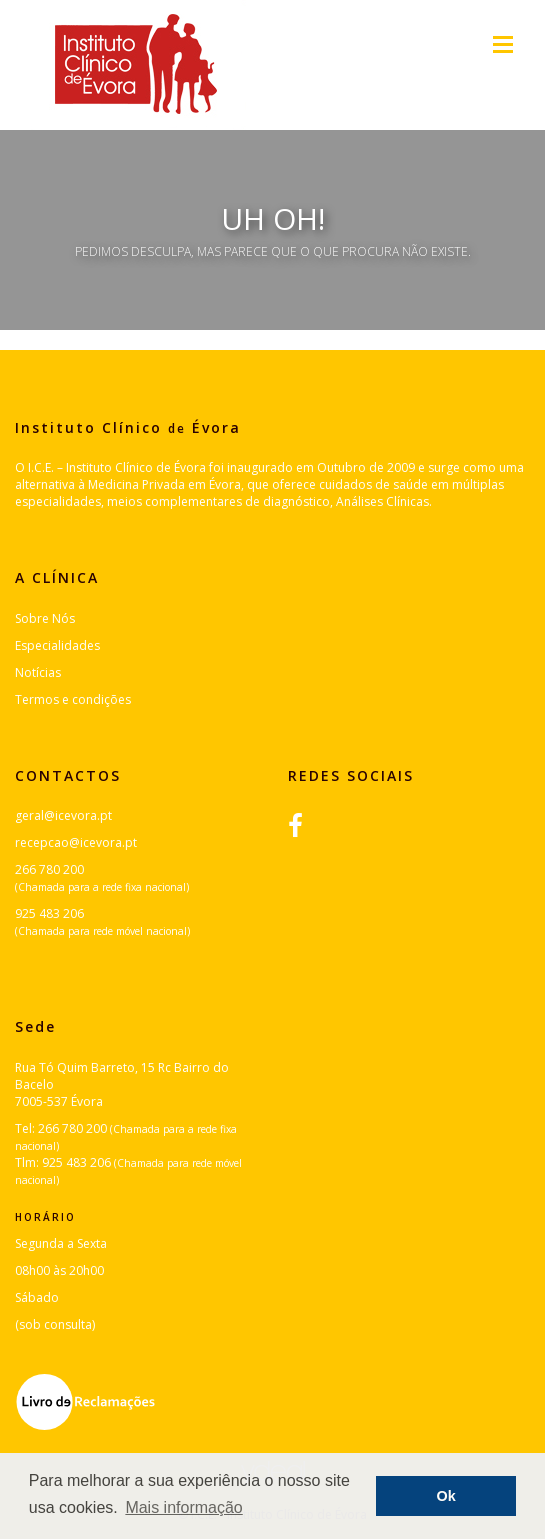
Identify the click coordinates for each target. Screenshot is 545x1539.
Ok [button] (446, 1496)
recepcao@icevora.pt (76, 842)
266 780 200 (49, 869)
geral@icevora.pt (63, 815)
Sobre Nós (45, 618)
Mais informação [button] (183, 1507)
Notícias (38, 672)
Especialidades (57, 645)
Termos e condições (73, 699)
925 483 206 (49, 913)
